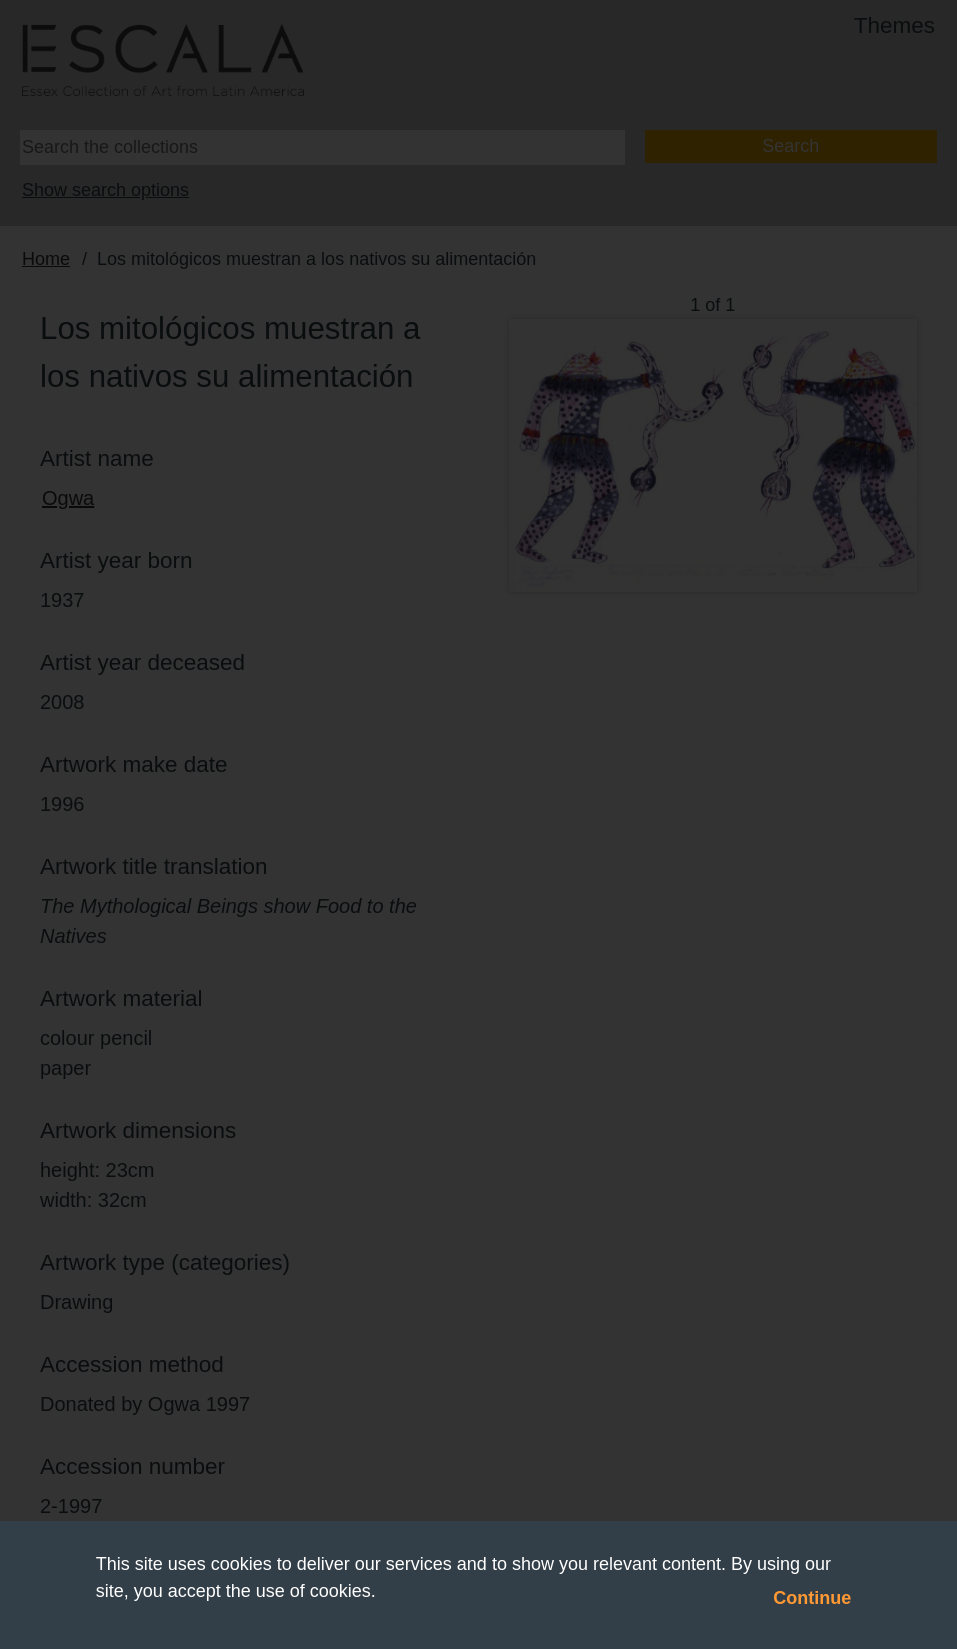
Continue (812, 1598)
